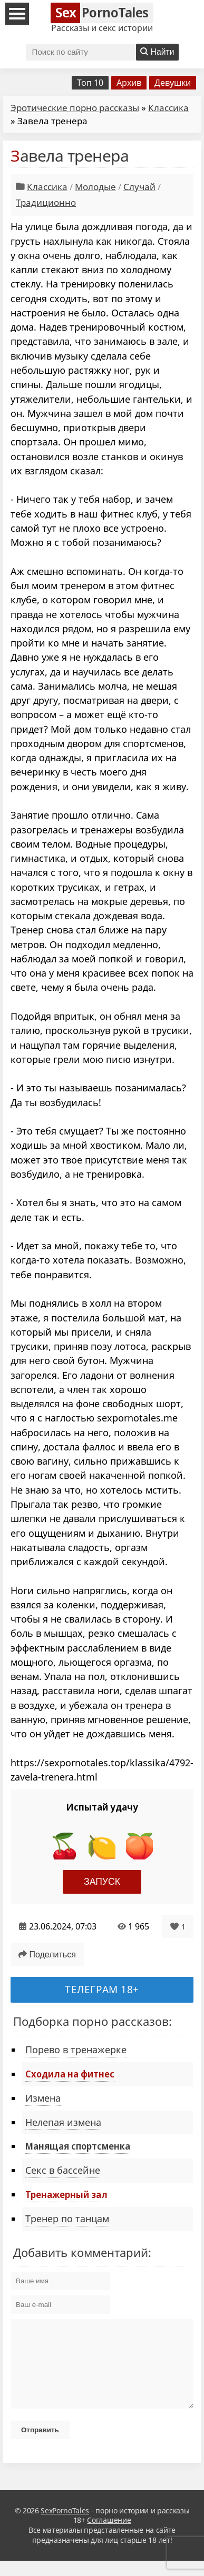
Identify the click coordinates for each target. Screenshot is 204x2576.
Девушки (172, 82)
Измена (43, 2098)
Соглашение (109, 2536)
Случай (139, 187)
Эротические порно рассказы (75, 108)
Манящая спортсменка (77, 2146)
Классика (168, 108)
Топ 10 (90, 82)
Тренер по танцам (67, 2218)
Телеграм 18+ (102, 1989)
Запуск (102, 1881)
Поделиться (47, 1954)
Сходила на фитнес (69, 2073)
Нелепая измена (63, 2122)
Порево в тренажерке (76, 2049)
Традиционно (46, 202)
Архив (128, 82)
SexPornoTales (65, 2526)
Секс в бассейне (62, 2170)
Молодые (95, 187)
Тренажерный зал (66, 2194)
